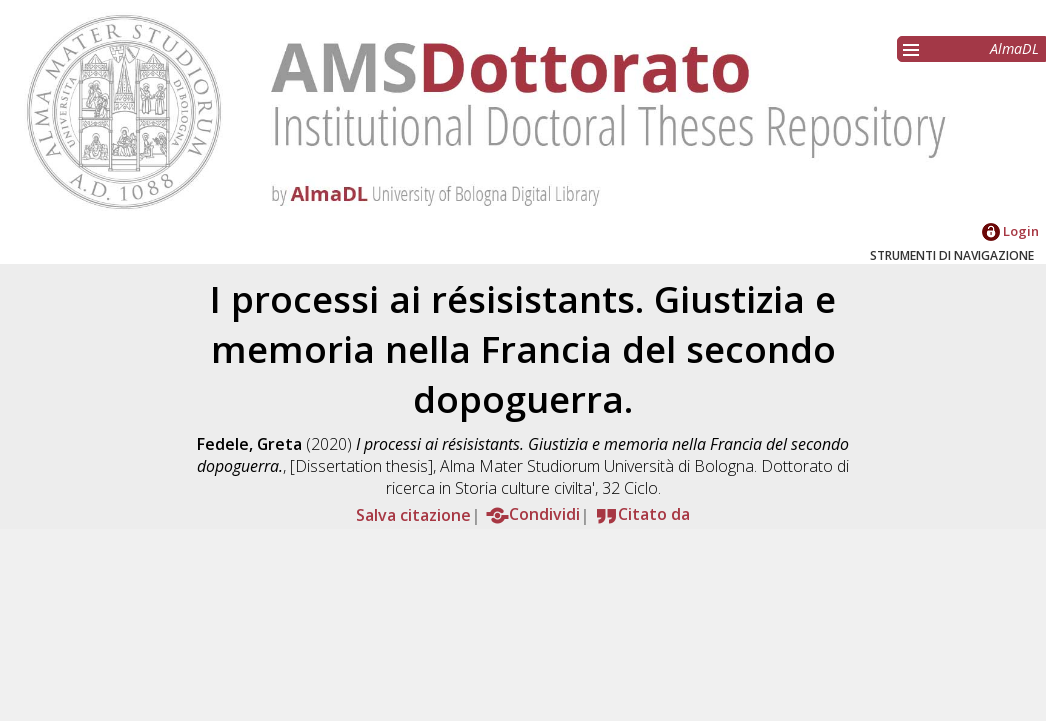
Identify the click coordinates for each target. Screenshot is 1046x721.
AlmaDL (1014, 48)
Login (1010, 231)
